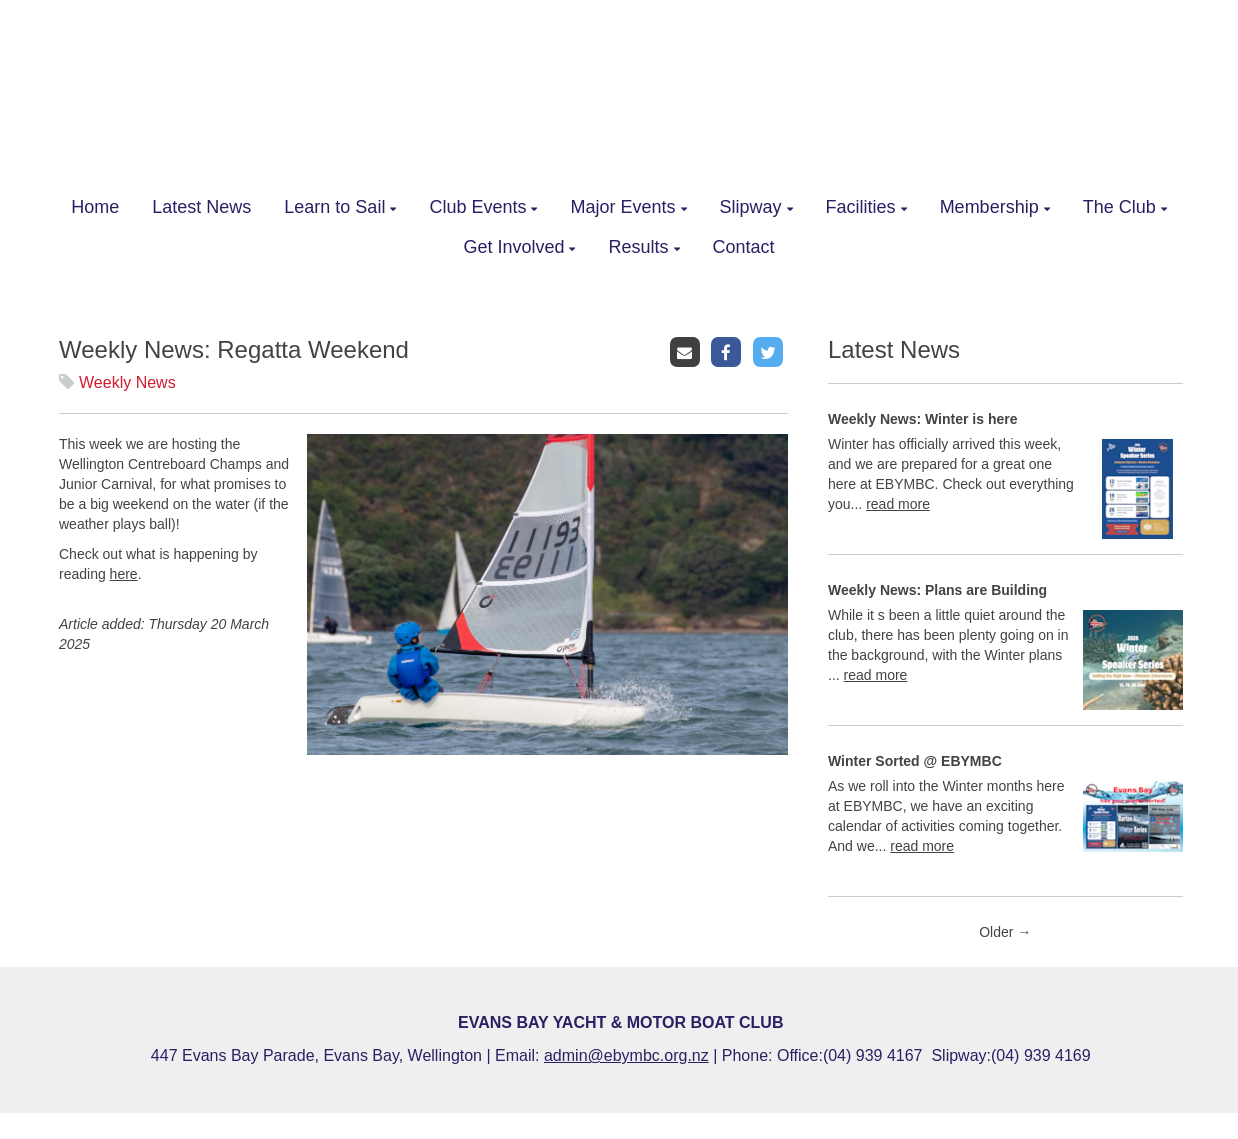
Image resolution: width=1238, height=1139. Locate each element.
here (124, 574)
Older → (1005, 932)
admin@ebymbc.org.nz (626, 1055)
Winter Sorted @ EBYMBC (915, 761)
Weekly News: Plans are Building (937, 590)
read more (898, 504)
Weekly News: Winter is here (922, 419)
